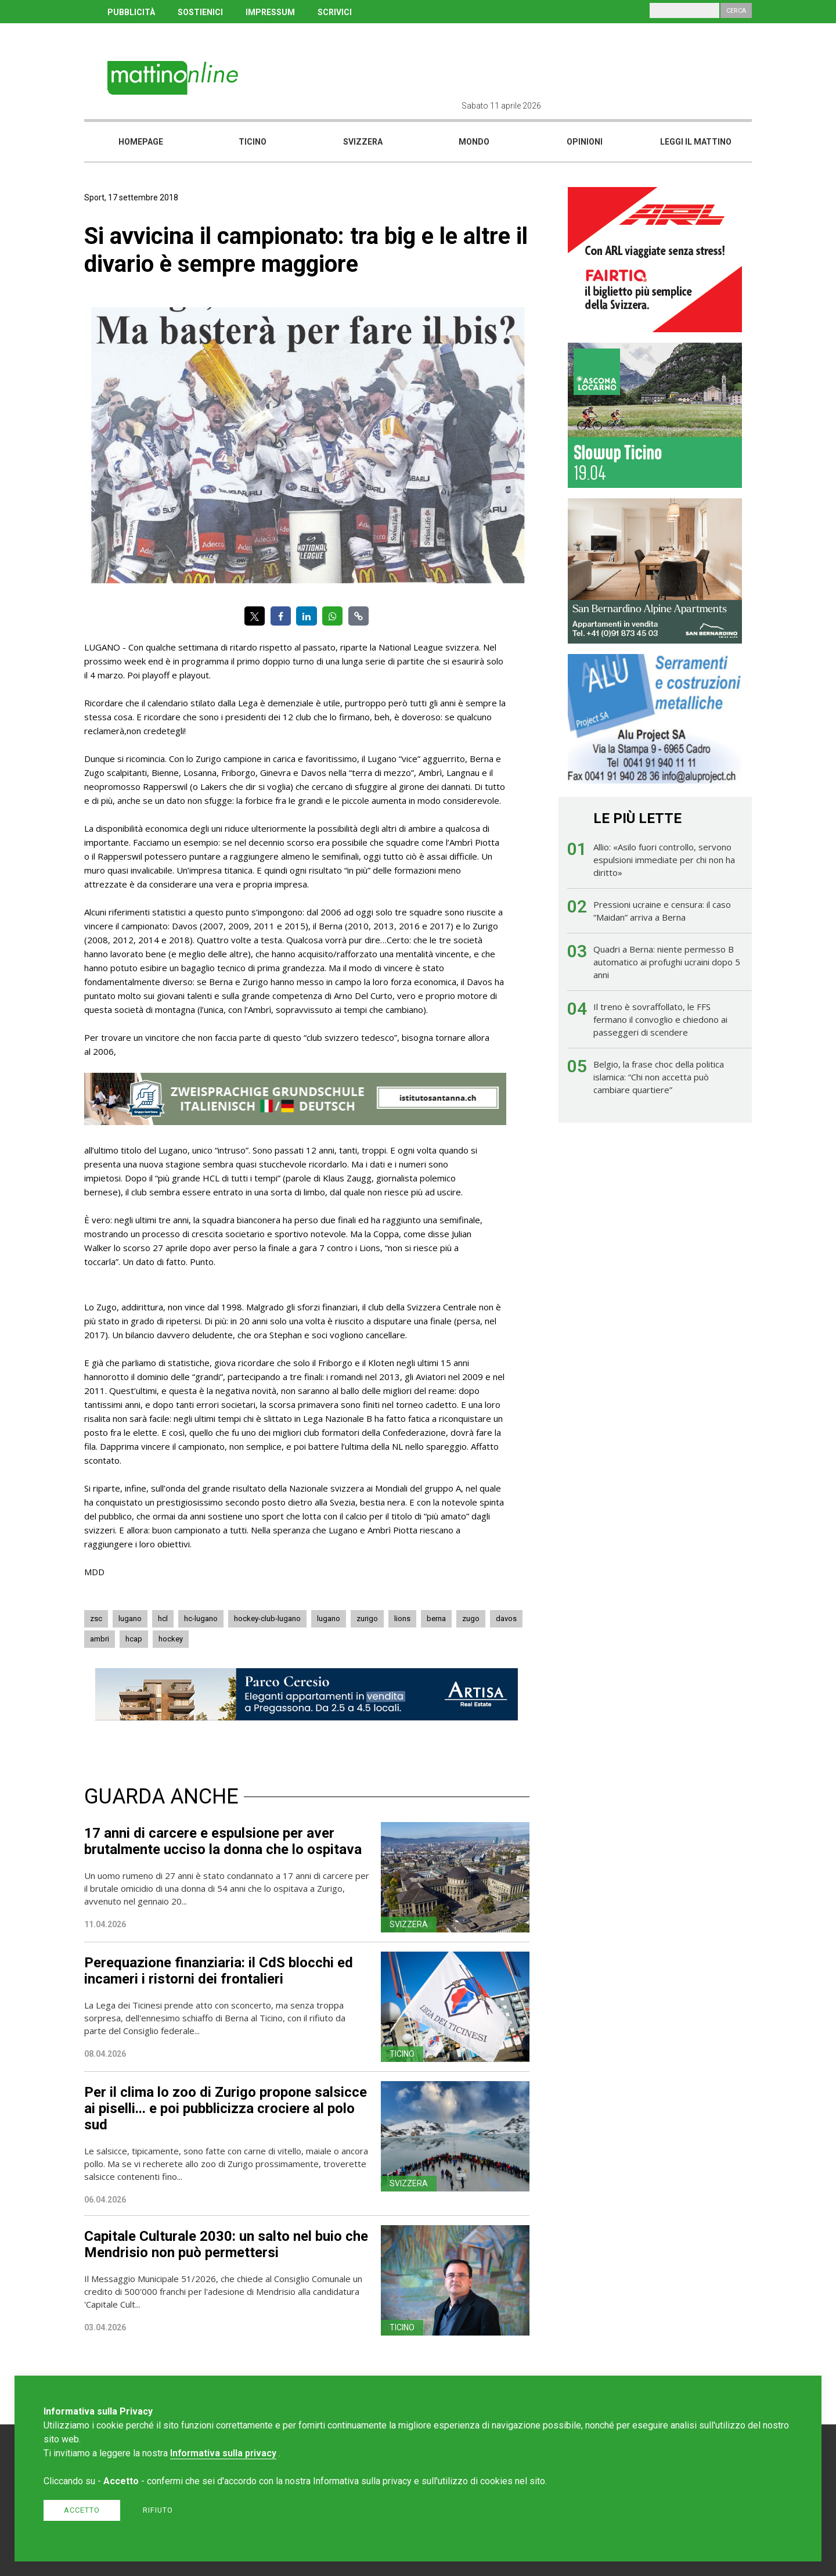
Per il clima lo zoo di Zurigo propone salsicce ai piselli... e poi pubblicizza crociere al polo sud (225, 2108)
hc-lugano (201, 1618)
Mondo (474, 141)
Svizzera (363, 141)
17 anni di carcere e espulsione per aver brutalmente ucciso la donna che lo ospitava (223, 1841)
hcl (163, 1618)
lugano (130, 1618)
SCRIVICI (335, 12)
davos (506, 1618)
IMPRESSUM (270, 12)
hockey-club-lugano (267, 1618)
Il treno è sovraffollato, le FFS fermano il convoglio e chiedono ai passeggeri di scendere (660, 1019)
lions (402, 1618)
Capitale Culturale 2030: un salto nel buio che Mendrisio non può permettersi (226, 2244)
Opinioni (585, 141)
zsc (96, 1618)
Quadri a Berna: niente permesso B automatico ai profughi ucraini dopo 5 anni (666, 961)
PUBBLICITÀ (131, 12)
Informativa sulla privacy (223, 2453)
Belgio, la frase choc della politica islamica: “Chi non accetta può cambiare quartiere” (658, 1076)
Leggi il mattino (696, 141)
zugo (471, 1618)
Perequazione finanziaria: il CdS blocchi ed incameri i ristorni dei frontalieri (218, 1971)
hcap (133, 1638)
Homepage (140, 141)
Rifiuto (158, 2510)
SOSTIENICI (200, 12)
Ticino (252, 141)
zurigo (367, 1618)
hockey (170, 1638)
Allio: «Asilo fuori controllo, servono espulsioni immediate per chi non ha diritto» (664, 859)
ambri (99, 1638)
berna (436, 1618)
